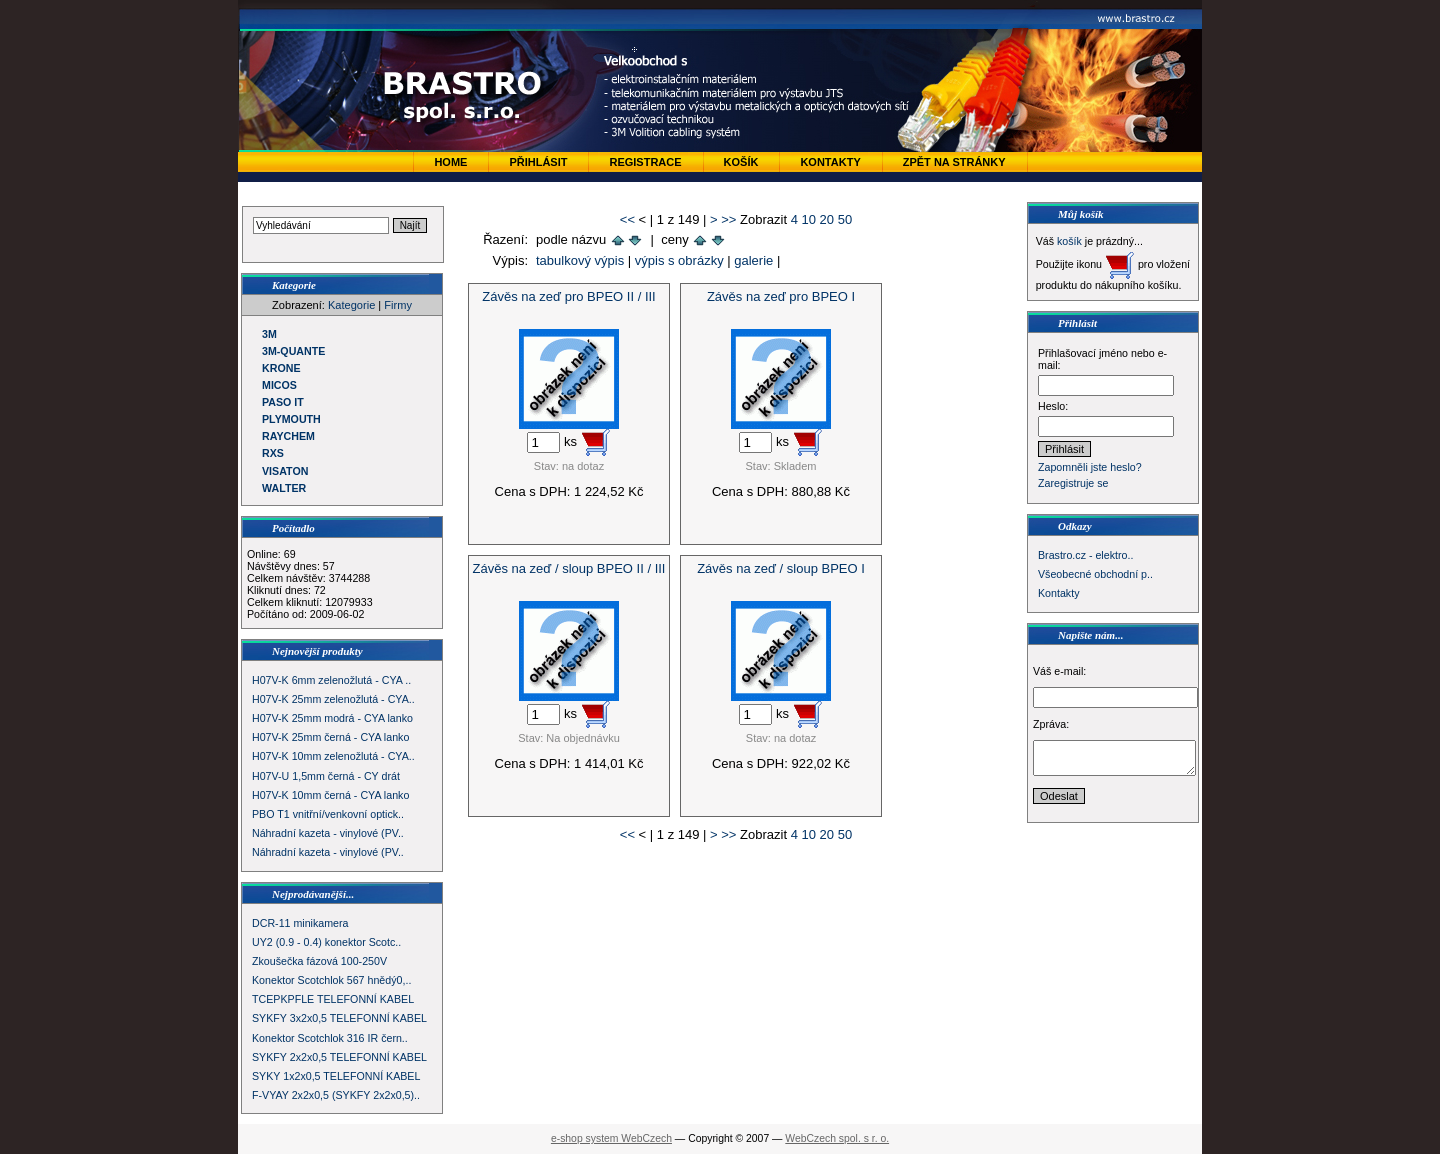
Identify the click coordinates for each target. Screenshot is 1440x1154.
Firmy (398, 305)
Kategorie (351, 305)
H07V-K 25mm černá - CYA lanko (330, 737)
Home (450, 162)
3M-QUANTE (293, 351)
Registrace (645, 162)
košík (1069, 241)
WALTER (284, 488)
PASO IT (283, 402)
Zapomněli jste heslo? (1090, 467)
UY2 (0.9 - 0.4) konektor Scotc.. (326, 942)
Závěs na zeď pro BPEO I (781, 296)
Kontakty (830, 162)
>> (728, 219)
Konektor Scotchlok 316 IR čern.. (330, 1038)
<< (627, 219)
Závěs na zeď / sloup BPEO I (781, 568)
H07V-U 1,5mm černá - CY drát (326, 776)
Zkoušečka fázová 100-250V (319, 961)
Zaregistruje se (1073, 483)
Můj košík (1081, 214)
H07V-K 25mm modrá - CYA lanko (332, 718)
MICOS (279, 385)
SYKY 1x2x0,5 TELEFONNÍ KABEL (336, 1076)
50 (845, 219)
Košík (741, 162)
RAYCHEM (288, 436)
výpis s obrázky (679, 260)
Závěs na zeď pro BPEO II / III (568, 296)
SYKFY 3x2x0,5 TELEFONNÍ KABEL (339, 1018)
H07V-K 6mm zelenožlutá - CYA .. (331, 680)
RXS (273, 453)
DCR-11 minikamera (300, 923)
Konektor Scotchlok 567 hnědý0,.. (331, 980)
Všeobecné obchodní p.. (1095, 574)
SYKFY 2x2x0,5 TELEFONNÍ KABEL (339, 1057)
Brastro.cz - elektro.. (1085, 555)
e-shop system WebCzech (611, 1138)
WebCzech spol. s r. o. (837, 1138)
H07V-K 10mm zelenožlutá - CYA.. (333, 756)
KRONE (281, 368)
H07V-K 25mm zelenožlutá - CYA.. (333, 699)
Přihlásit (538, 162)
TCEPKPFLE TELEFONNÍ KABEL (333, 999)
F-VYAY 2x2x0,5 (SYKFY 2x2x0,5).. (336, 1095)
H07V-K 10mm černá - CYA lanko (330, 795)
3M (269, 334)
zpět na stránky (954, 162)
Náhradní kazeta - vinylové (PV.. (328, 833)
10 (809, 219)
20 (827, 219)
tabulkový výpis (580, 260)
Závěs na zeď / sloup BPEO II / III (569, 568)
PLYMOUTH (291, 419)
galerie (753, 260)
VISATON (285, 471)
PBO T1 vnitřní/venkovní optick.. (328, 814)
